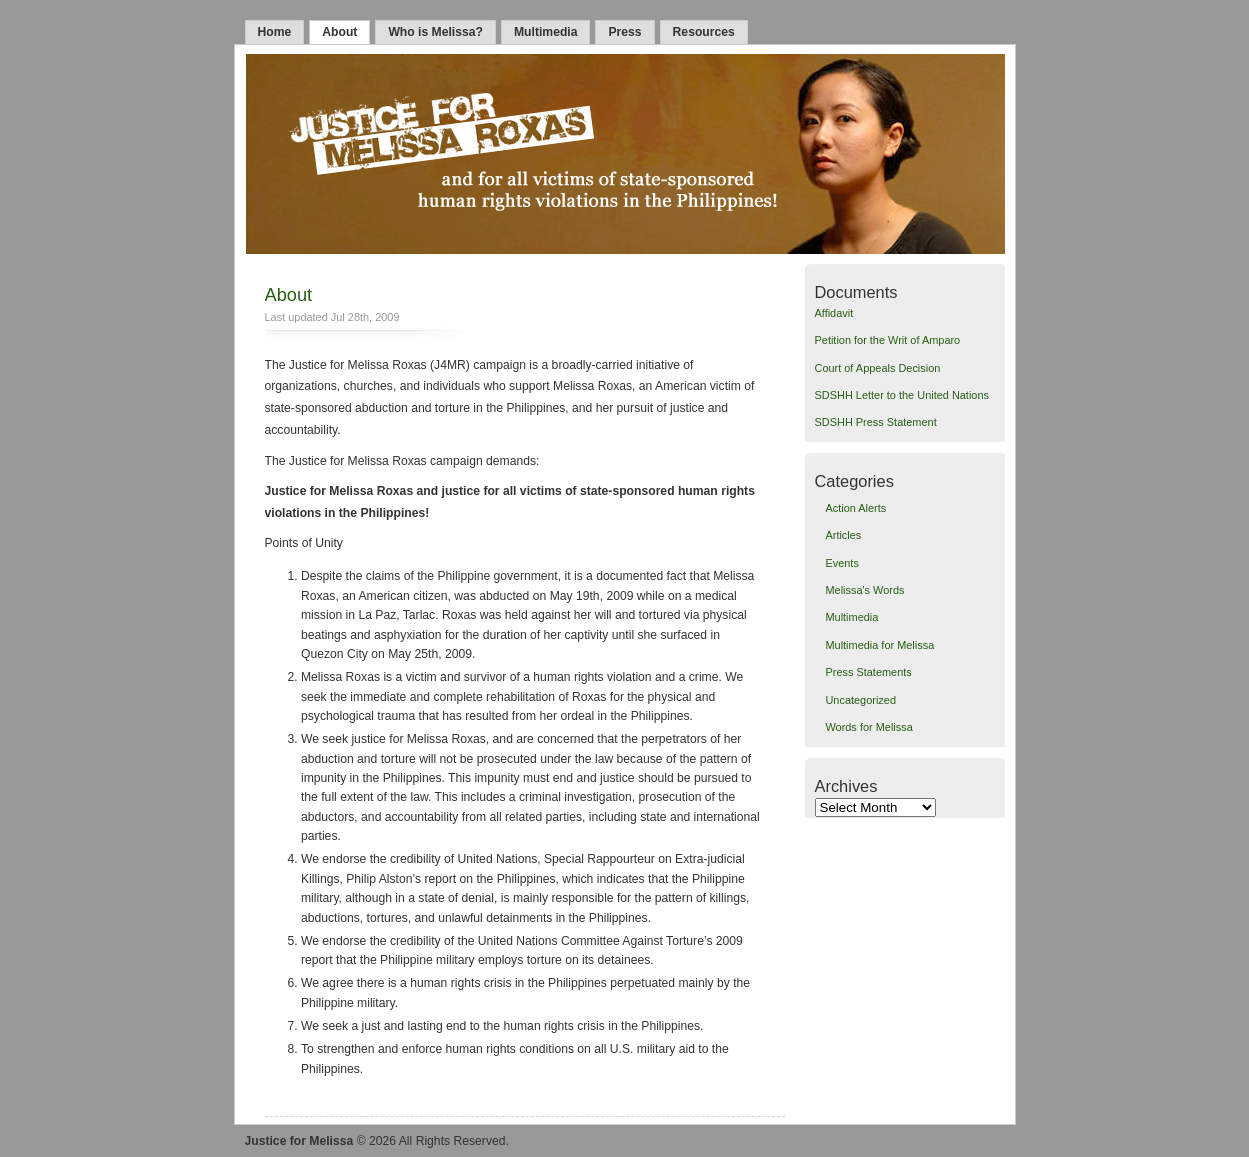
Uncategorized (860, 700)
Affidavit (834, 313)
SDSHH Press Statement (876, 422)
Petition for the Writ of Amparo (888, 340)
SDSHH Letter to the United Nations (902, 395)
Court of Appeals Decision (878, 368)
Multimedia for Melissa (879, 645)
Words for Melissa (868, 727)
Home (275, 32)
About (339, 32)
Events (841, 563)
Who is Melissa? (435, 32)
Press (624, 32)
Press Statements (868, 672)
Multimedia (546, 32)
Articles (843, 535)
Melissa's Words (864, 590)
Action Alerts (855, 508)
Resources (704, 32)
